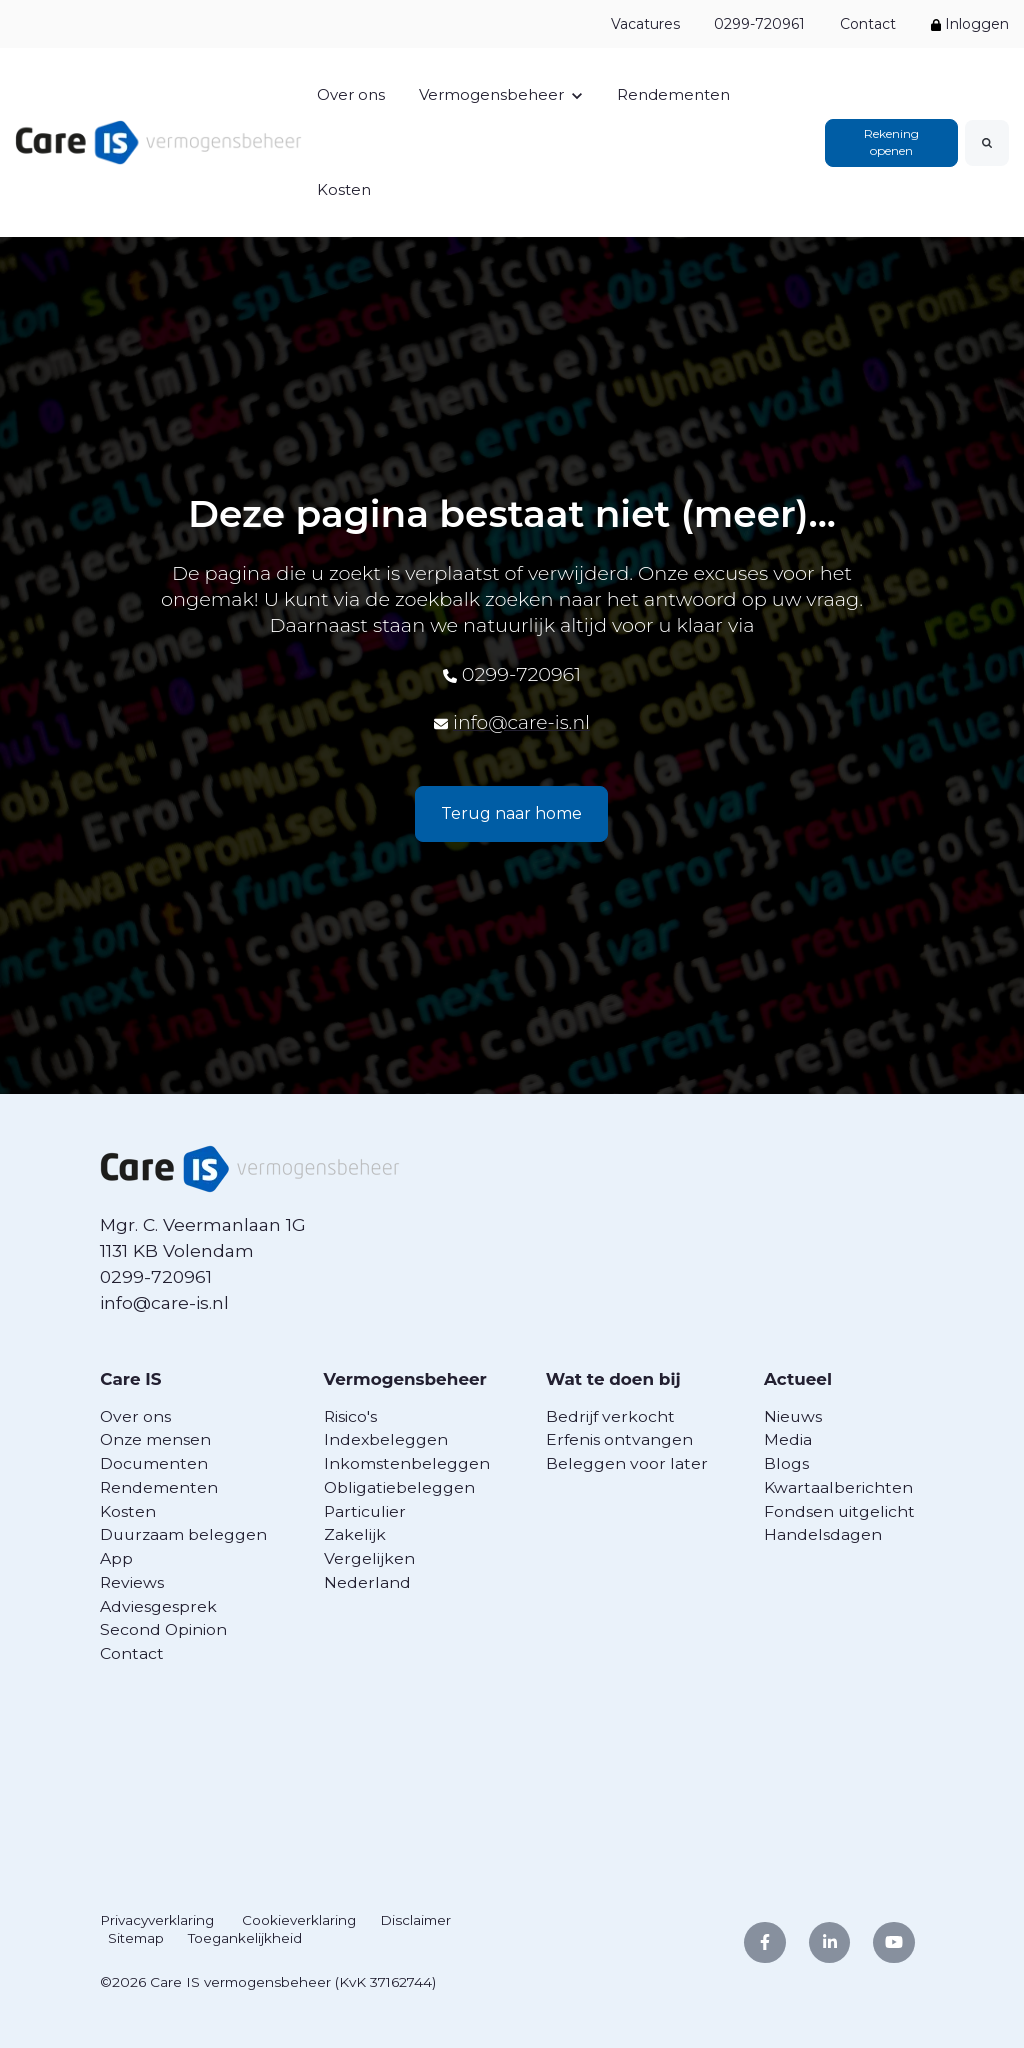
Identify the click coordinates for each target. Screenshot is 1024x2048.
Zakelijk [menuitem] (355, 1534)
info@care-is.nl (521, 722)
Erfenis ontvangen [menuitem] (622, 1439)
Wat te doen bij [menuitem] (618, 1378)
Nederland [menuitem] (367, 1581)
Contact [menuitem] (132, 1653)
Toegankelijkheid (245, 1938)
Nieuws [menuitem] (796, 1415)
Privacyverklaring (157, 1920)
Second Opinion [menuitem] (163, 1629)
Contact (868, 24)
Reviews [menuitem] (132, 1581)
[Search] (987, 143)
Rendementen (673, 94)
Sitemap (136, 1938)
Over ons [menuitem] (135, 1415)
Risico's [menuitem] (350, 1415)
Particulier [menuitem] (365, 1510)
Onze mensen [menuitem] (155, 1439)
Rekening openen (891, 141)
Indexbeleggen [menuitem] (386, 1439)
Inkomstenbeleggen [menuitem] (407, 1463)
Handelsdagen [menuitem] (826, 1534)
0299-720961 (759, 24)
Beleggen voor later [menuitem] (630, 1463)
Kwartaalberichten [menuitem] (841, 1486)
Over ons (351, 94)
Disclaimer (416, 1920)
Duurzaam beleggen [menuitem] (183, 1534)
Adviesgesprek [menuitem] (158, 1605)
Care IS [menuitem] (131, 1378)
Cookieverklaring (300, 1920)
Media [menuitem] (791, 1439)
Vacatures (644, 24)
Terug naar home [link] (511, 813)
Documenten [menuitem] (154, 1463)
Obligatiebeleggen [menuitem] (399, 1486)
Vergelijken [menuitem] (369, 1558)
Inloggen (970, 24)
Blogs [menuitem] (789, 1463)
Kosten (344, 189)
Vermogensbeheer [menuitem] (408, 1378)
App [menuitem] (116, 1558)
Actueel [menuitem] (802, 1378)
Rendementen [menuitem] (159, 1486)
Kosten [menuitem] (128, 1510)
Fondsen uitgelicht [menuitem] (842, 1510)
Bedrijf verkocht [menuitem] (613, 1415)
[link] (158, 140)
